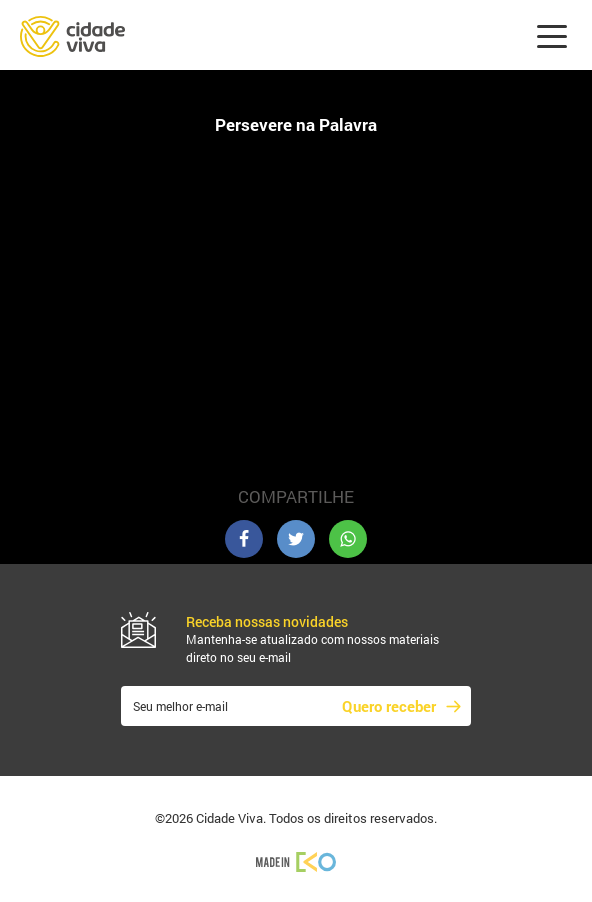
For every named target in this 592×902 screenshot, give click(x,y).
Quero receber (389, 706)
